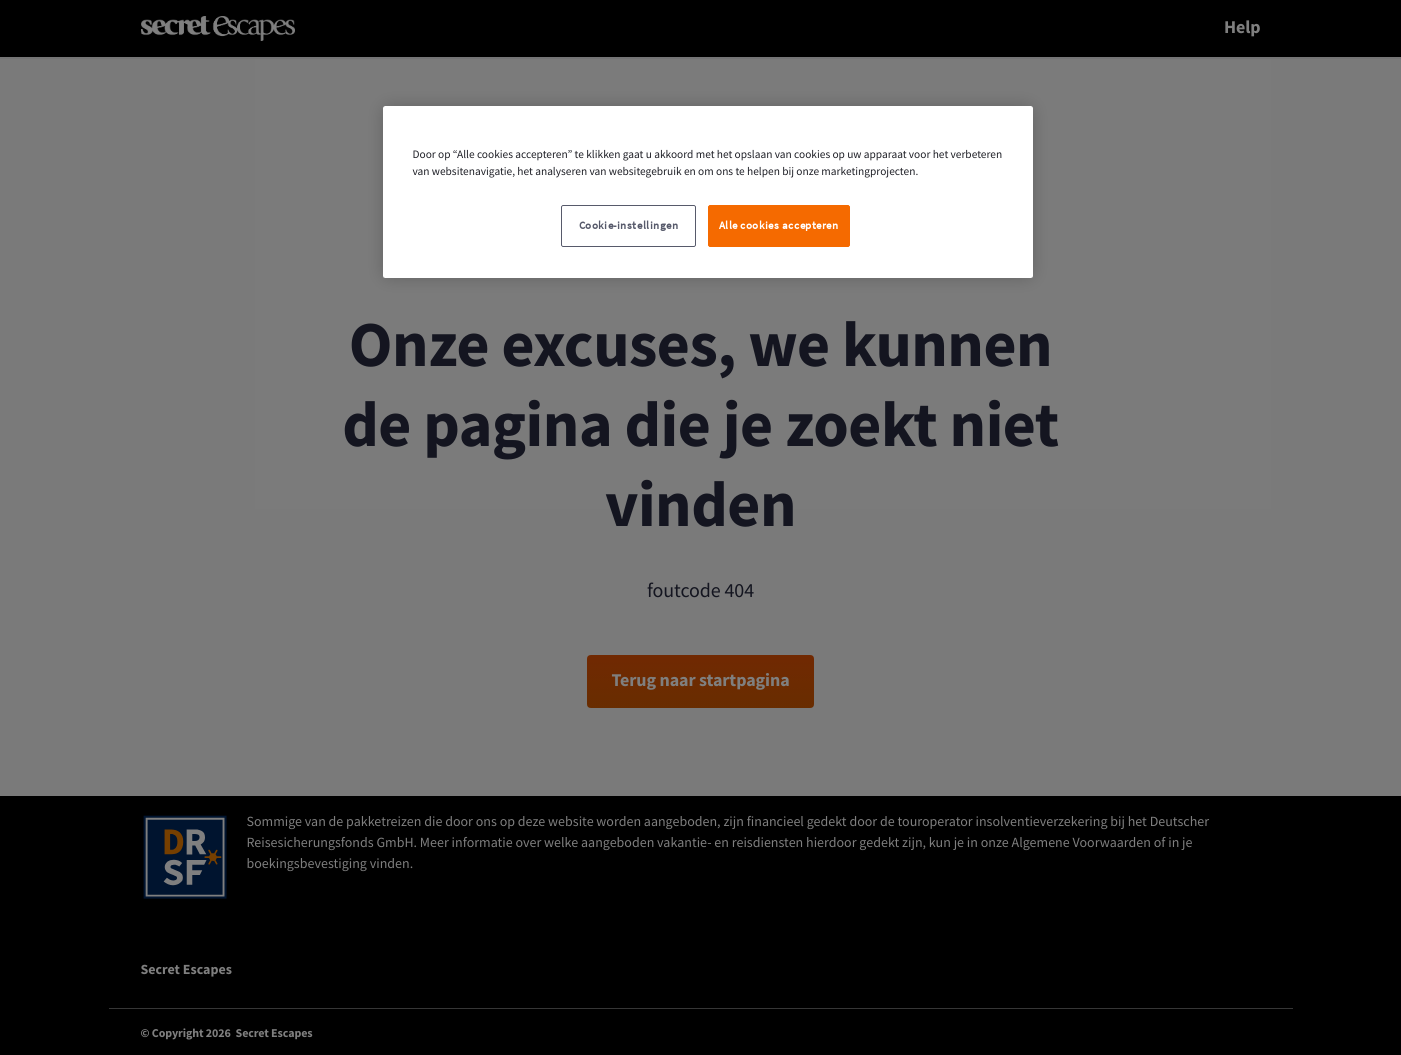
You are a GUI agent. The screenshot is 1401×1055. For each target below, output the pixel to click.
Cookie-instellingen (629, 225)
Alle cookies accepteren (779, 225)
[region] (708, 192)
